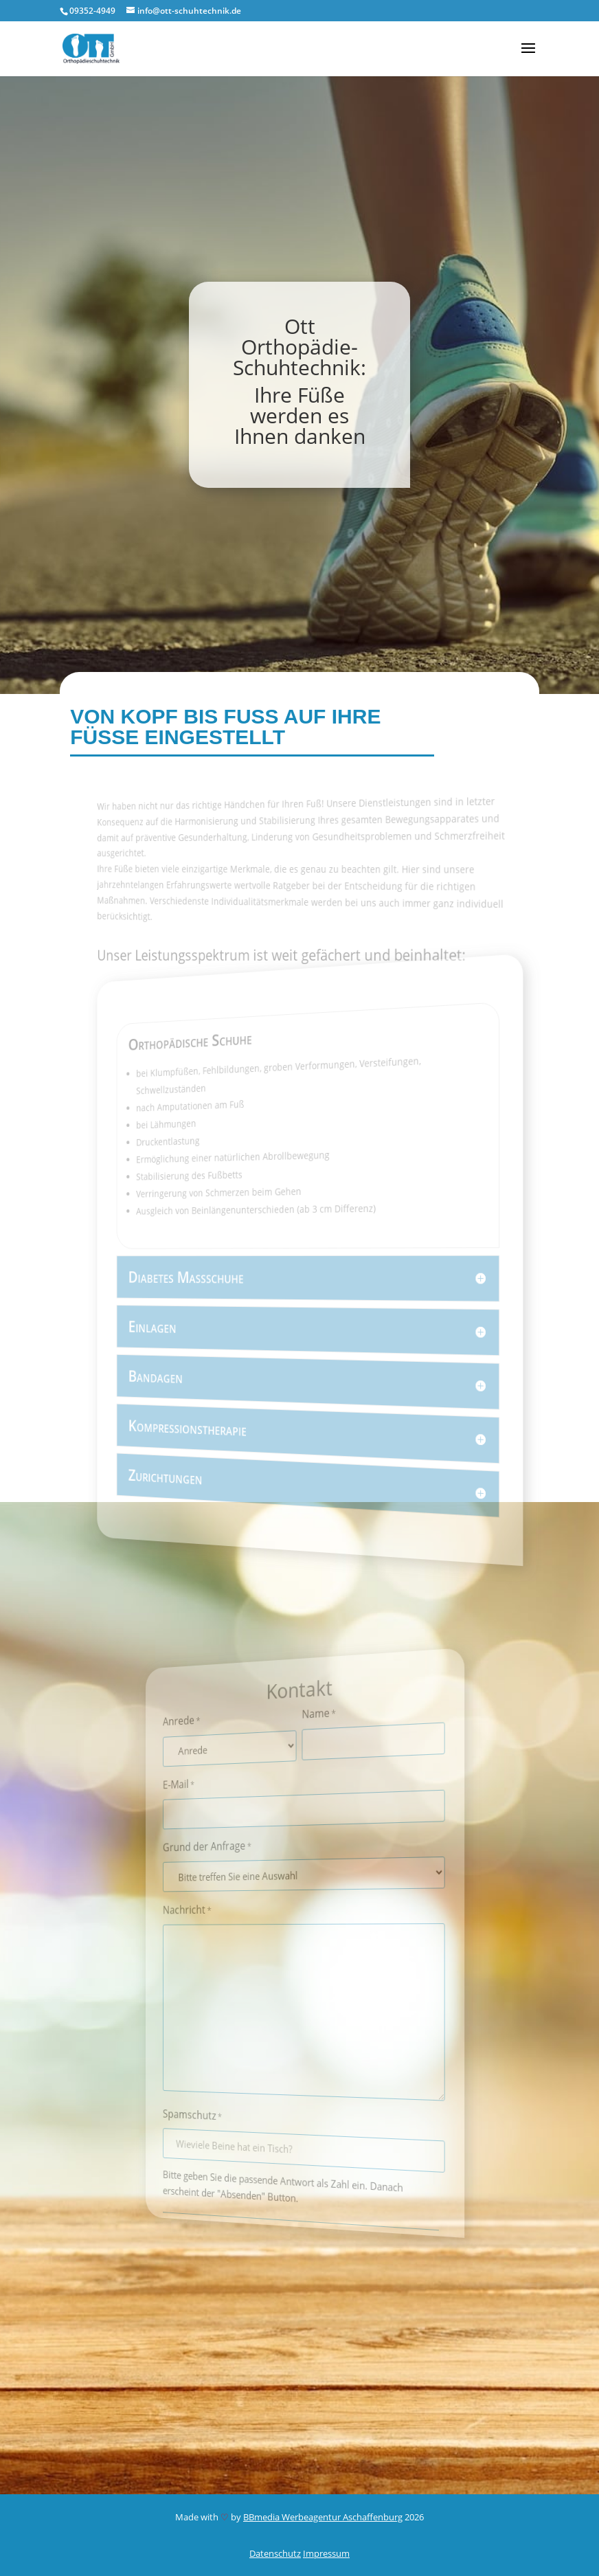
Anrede (198, 1726)
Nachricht (203, 1911)
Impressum (326, 2553)
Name (317, 1712)
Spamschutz (208, 2111)
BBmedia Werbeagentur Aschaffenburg (323, 2517)
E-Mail (196, 1788)
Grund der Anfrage (220, 1848)
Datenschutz (275, 2553)
